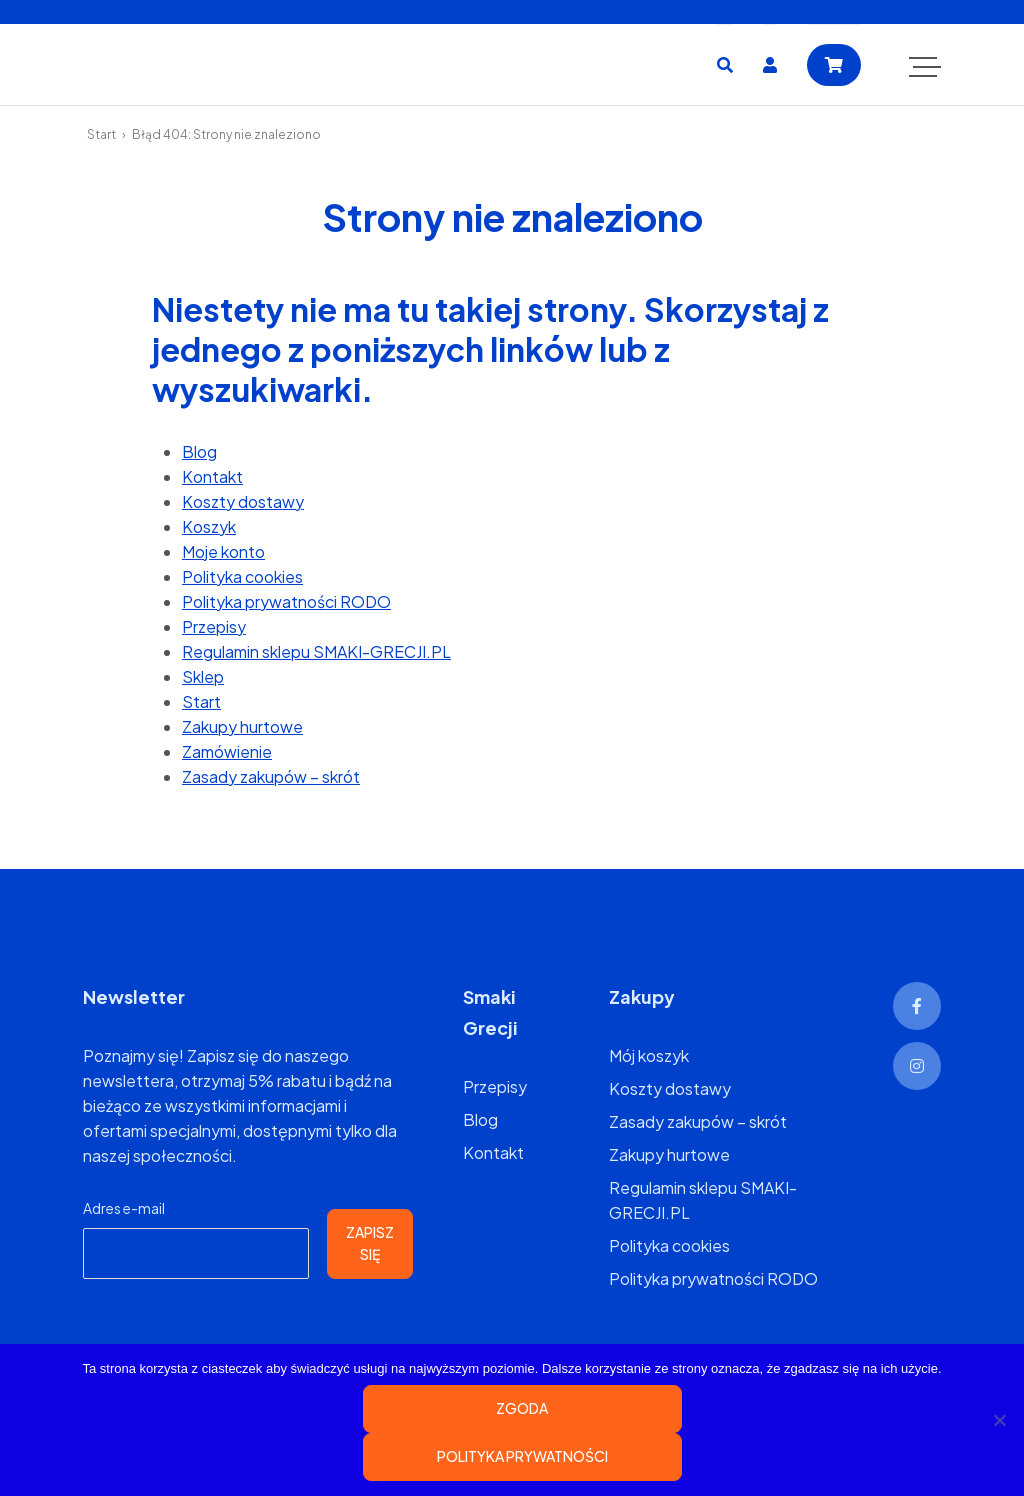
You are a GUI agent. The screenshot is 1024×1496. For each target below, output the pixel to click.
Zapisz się (370, 1243)
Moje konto (223, 551)
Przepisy (214, 626)
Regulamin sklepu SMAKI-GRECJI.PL (316, 651)
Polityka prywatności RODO (286, 601)
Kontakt (212, 476)
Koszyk (209, 526)
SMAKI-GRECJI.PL (193, 64)
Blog (199, 451)
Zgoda (522, 1408)
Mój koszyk (649, 1055)
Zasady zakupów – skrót (271, 776)
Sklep (203, 676)
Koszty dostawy (243, 501)
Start (101, 134)
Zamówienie (227, 751)
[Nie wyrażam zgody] (999, 1420)
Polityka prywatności (522, 1456)
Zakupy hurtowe (242, 726)
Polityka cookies (242, 576)
